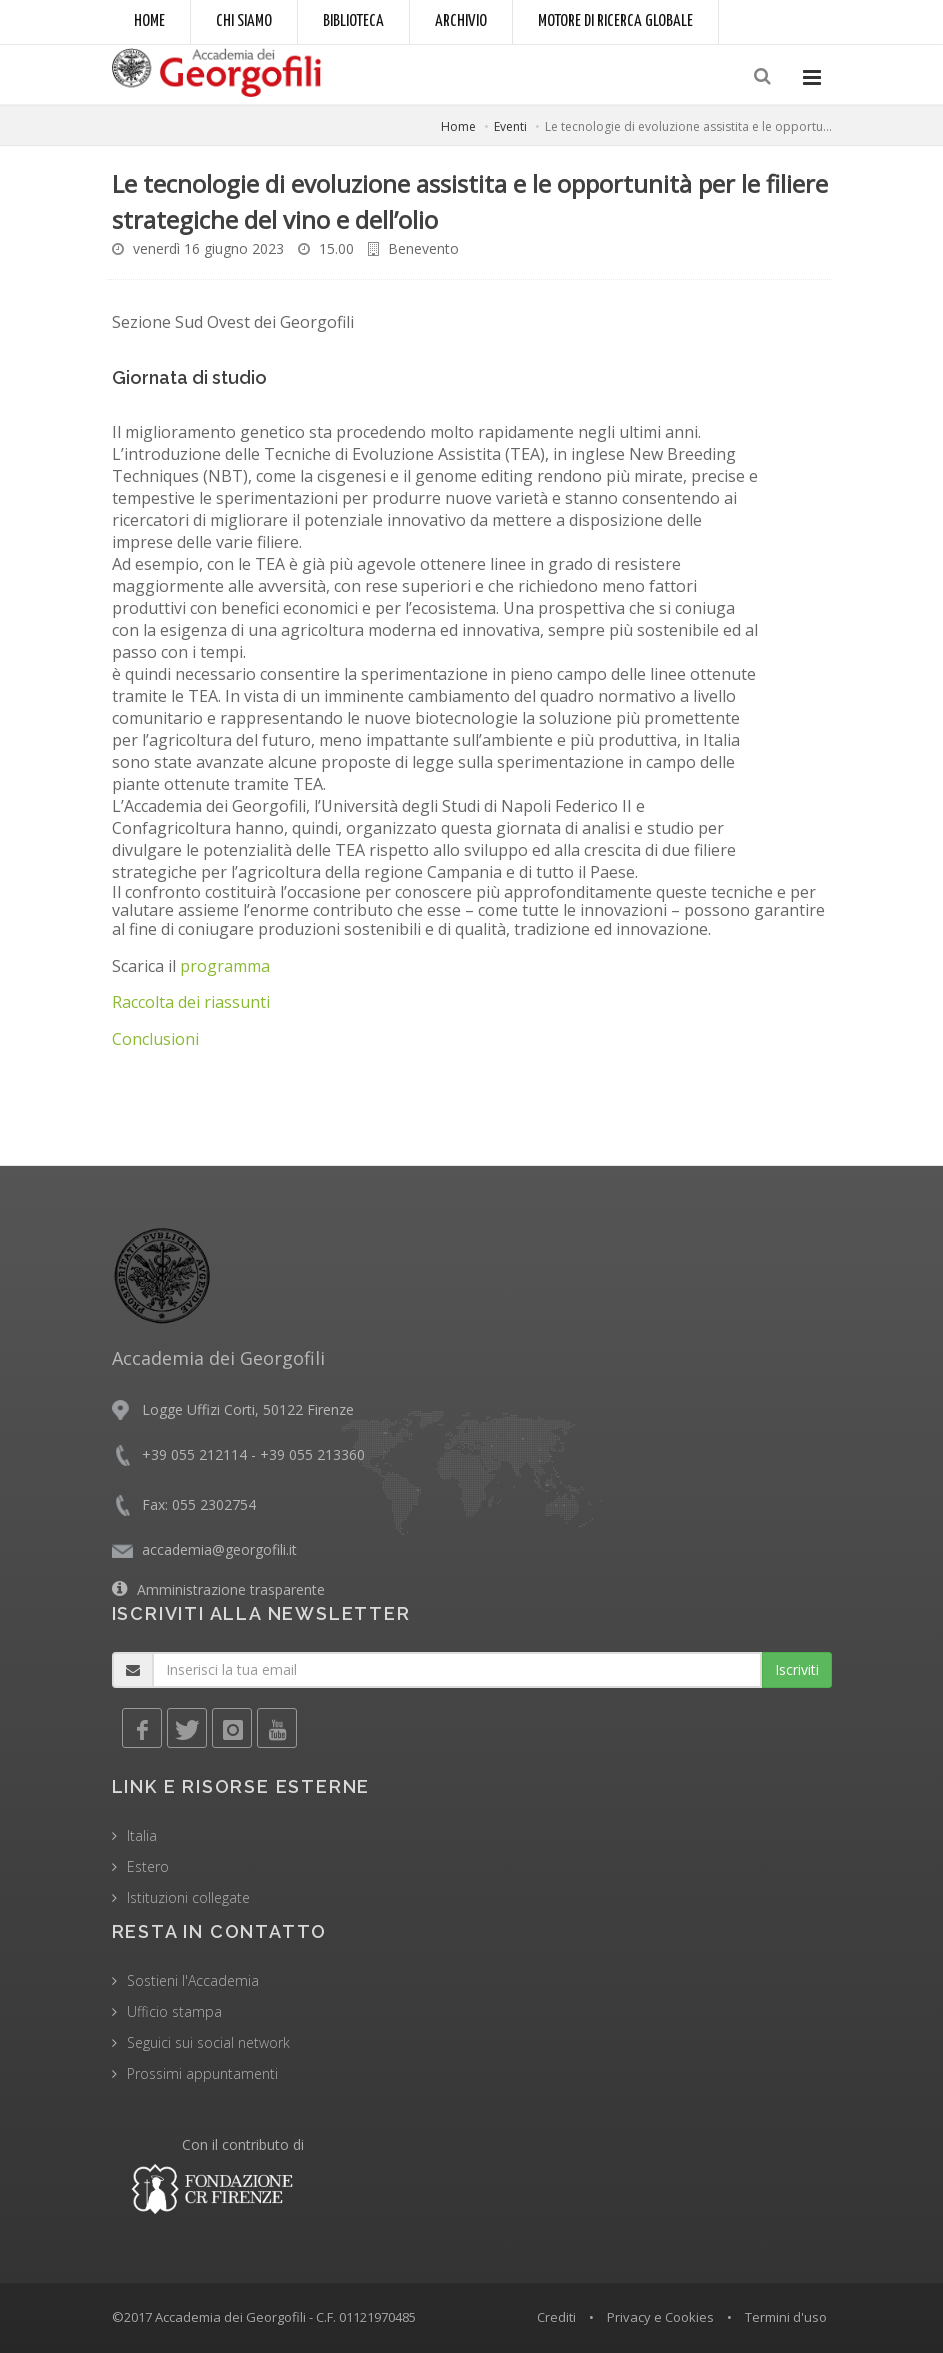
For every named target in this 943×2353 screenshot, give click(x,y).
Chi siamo (244, 21)
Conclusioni (155, 1039)
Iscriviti (797, 1669)
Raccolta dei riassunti (191, 1002)
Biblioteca (353, 21)
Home (149, 21)
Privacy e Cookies (660, 2317)
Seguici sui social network (208, 2042)
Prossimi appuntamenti (202, 2073)
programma (225, 966)
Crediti (556, 2317)
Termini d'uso (786, 2317)
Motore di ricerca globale (615, 21)
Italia (142, 1835)
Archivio (461, 21)
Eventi (510, 126)
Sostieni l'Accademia (193, 1980)
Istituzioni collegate (188, 1897)
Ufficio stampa (174, 2011)
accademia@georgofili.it (219, 1549)
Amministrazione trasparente (231, 1589)
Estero (148, 1866)
